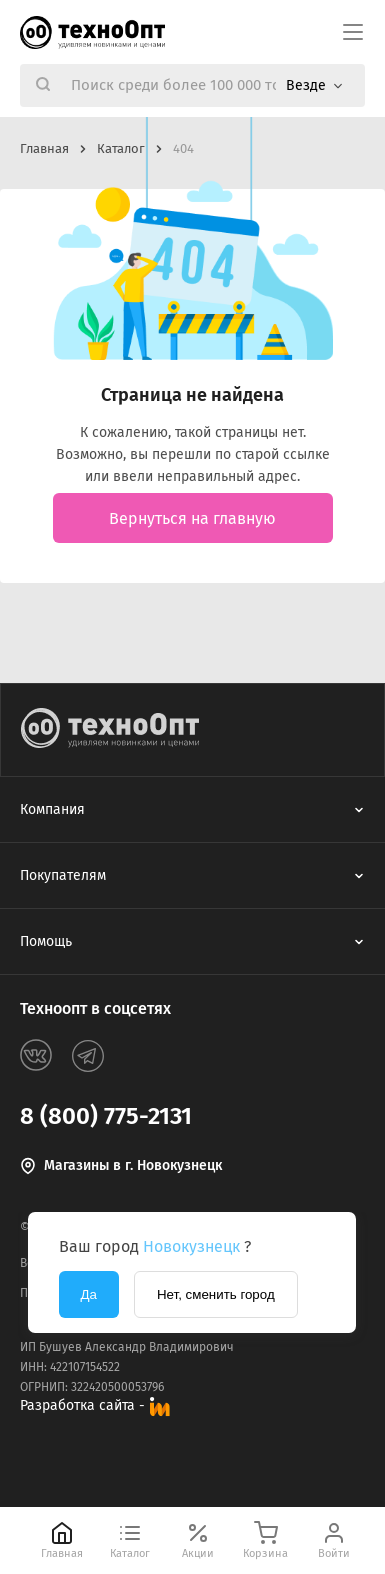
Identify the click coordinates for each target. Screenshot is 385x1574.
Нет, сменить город (216, 1294)
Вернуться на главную (192, 518)
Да (89, 1294)
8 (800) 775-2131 (106, 1116)
